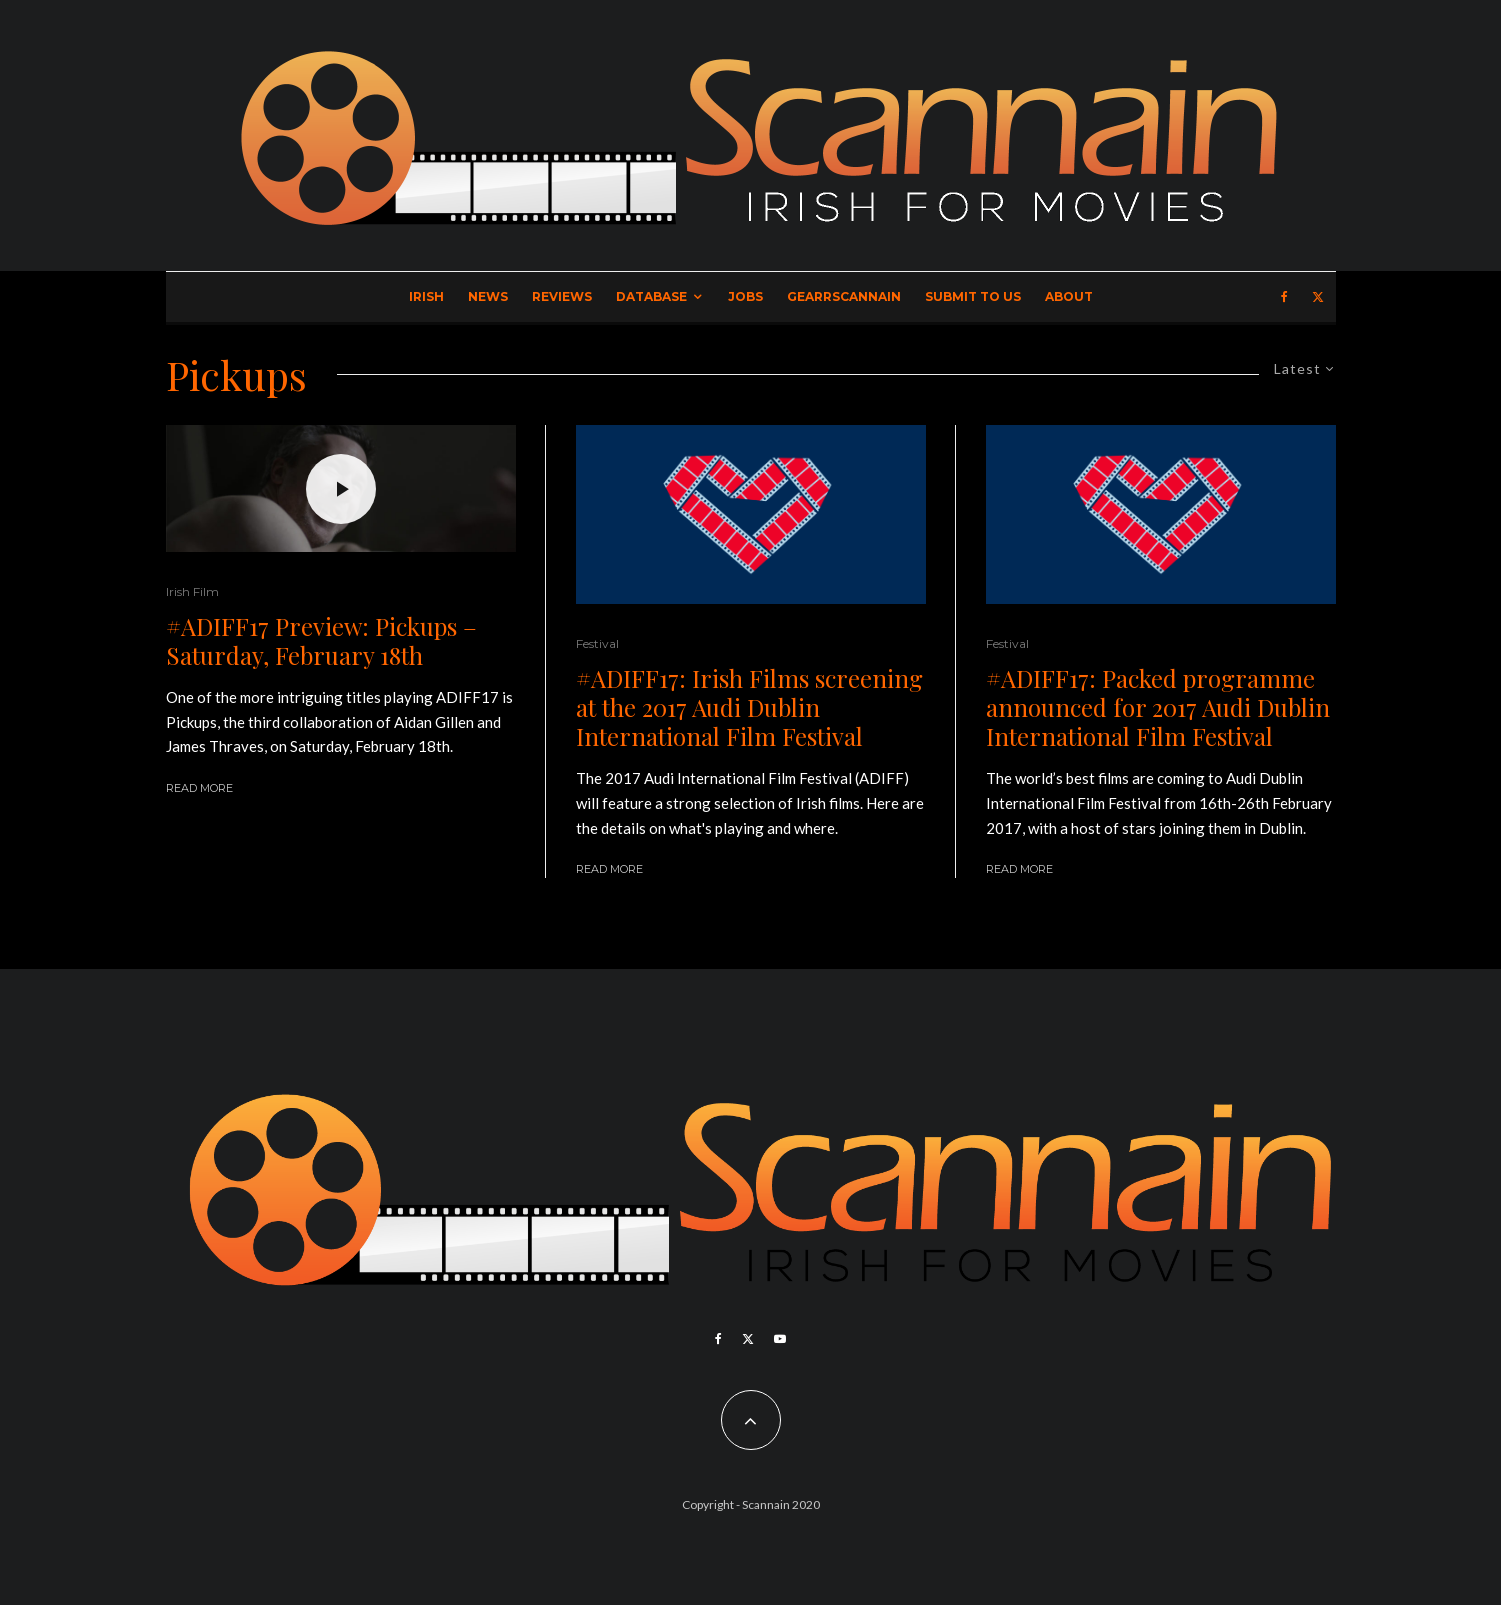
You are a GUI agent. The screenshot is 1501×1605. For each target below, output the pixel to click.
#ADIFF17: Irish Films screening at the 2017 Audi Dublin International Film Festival (749, 707)
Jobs (745, 296)
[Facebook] (1284, 297)
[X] (1318, 297)
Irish (426, 296)
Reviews (562, 296)
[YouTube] (780, 1339)
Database (651, 296)
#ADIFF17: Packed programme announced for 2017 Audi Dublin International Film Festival (1158, 707)
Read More (199, 788)
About (1069, 296)
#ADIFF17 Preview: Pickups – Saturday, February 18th (321, 641)
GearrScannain (844, 296)
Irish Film (192, 591)
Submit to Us (973, 296)
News (488, 296)
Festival (597, 643)
